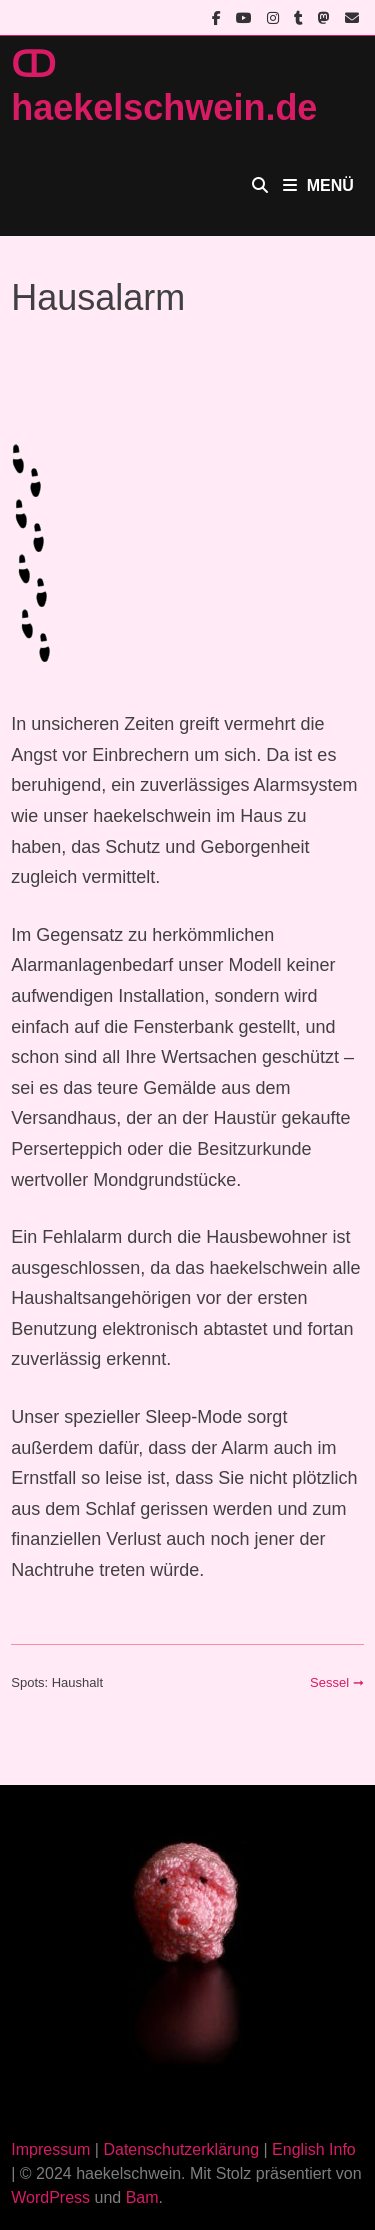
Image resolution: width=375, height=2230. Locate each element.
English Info (314, 2149)
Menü (318, 185)
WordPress (50, 2197)
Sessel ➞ (337, 1682)
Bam (142, 2197)
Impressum (50, 2149)
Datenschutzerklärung (181, 2149)
